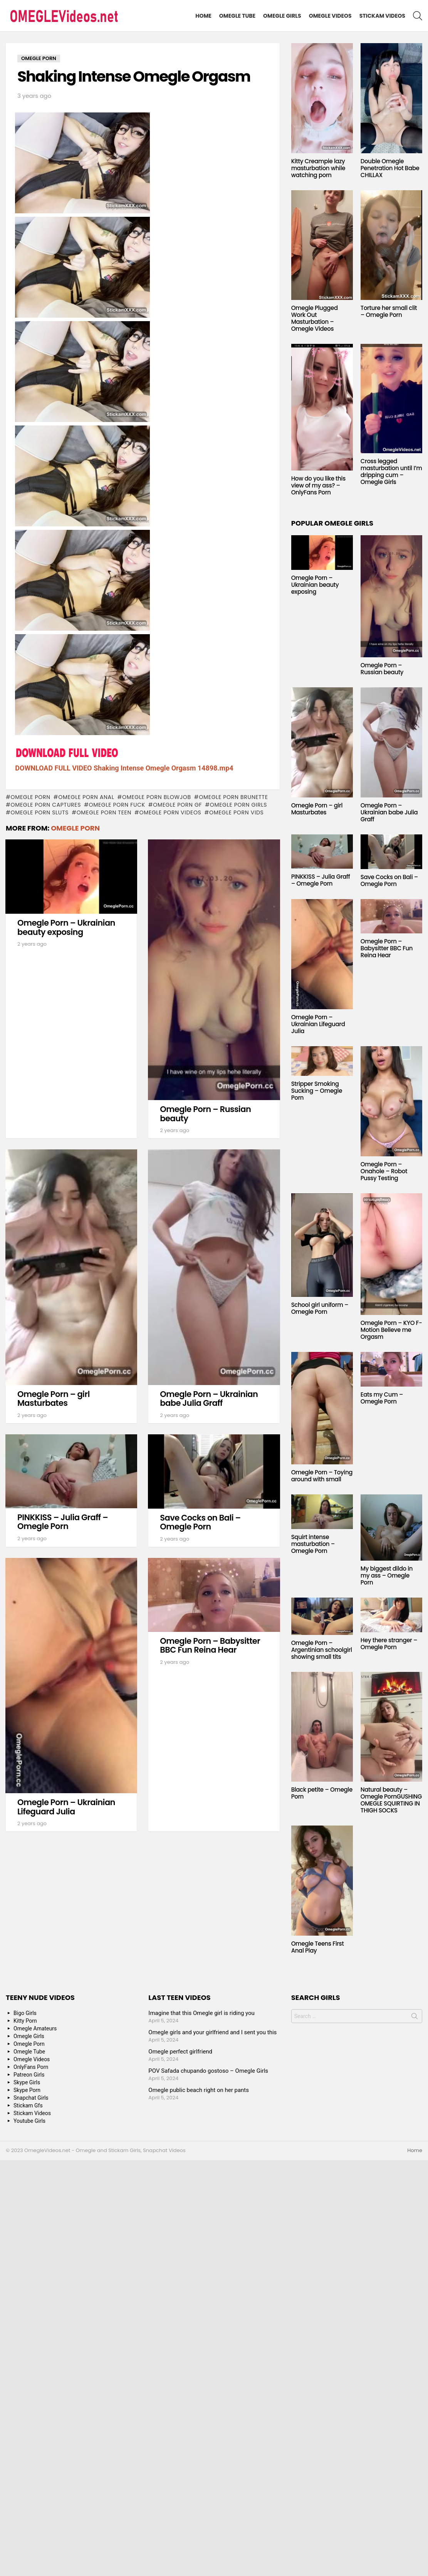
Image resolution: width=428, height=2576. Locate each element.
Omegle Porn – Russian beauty (205, 1114)
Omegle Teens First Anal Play (317, 1947)
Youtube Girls (29, 2121)
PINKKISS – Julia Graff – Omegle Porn (62, 1522)
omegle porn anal (86, 797)
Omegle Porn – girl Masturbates (53, 1398)
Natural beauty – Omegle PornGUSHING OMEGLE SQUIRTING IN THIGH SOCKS (391, 1799)
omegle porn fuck (117, 805)
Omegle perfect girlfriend (180, 2051)
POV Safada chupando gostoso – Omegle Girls (208, 2070)
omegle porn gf (177, 805)
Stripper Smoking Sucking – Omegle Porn (316, 1091)
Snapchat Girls (31, 2098)
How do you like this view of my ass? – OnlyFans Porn (318, 485)
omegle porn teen (104, 812)
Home (203, 16)
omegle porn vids (236, 812)
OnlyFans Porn (30, 2067)
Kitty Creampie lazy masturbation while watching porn (318, 168)
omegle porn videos (170, 812)
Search (414, 2017)
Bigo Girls (25, 2013)
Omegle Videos (330, 16)
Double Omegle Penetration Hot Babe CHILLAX (390, 168)
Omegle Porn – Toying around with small (321, 1475)
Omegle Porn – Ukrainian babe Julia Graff (209, 1398)
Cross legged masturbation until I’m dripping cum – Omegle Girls (391, 471)
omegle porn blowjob (156, 797)
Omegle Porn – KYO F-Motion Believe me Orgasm (391, 1330)
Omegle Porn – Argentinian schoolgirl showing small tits (321, 1650)
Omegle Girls (282, 16)
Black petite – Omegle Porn (321, 1793)
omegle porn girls (238, 805)
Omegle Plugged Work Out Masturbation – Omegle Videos (314, 318)
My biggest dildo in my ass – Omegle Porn (387, 1575)
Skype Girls (26, 2082)
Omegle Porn (30, 797)
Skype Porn (26, 2090)
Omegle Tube (237, 16)
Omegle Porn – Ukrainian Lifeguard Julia (66, 1807)
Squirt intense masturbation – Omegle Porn (313, 1544)
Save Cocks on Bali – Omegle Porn (200, 1522)
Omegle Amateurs (35, 2028)
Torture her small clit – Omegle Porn (389, 311)
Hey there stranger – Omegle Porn (389, 1643)
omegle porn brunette (233, 797)
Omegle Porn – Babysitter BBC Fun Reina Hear (210, 1645)
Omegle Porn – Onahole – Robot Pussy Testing (384, 1171)
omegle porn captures (45, 805)
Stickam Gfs (28, 2105)
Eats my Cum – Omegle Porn (382, 1397)
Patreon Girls (29, 2075)
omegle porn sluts (39, 812)
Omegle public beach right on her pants (198, 2090)
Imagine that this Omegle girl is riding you (201, 2013)
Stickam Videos (382, 16)
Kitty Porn (25, 2021)
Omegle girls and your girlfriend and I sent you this (212, 2032)
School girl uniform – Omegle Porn (320, 1308)
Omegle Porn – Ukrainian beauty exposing (66, 927)
